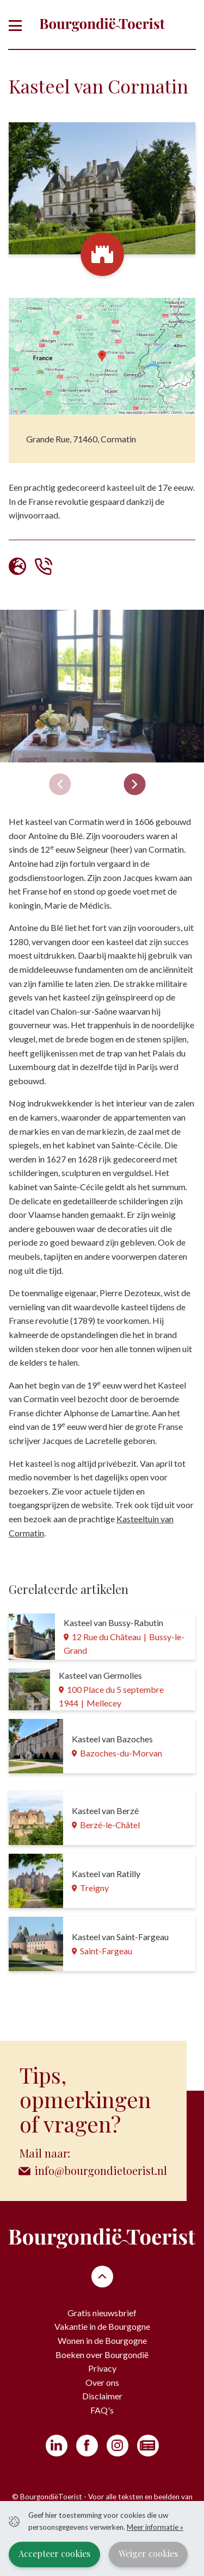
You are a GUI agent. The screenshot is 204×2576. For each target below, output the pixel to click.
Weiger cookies (148, 2553)
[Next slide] (134, 784)
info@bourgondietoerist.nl (100, 2170)
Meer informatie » (155, 2527)
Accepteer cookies (54, 2553)
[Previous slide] (60, 784)
